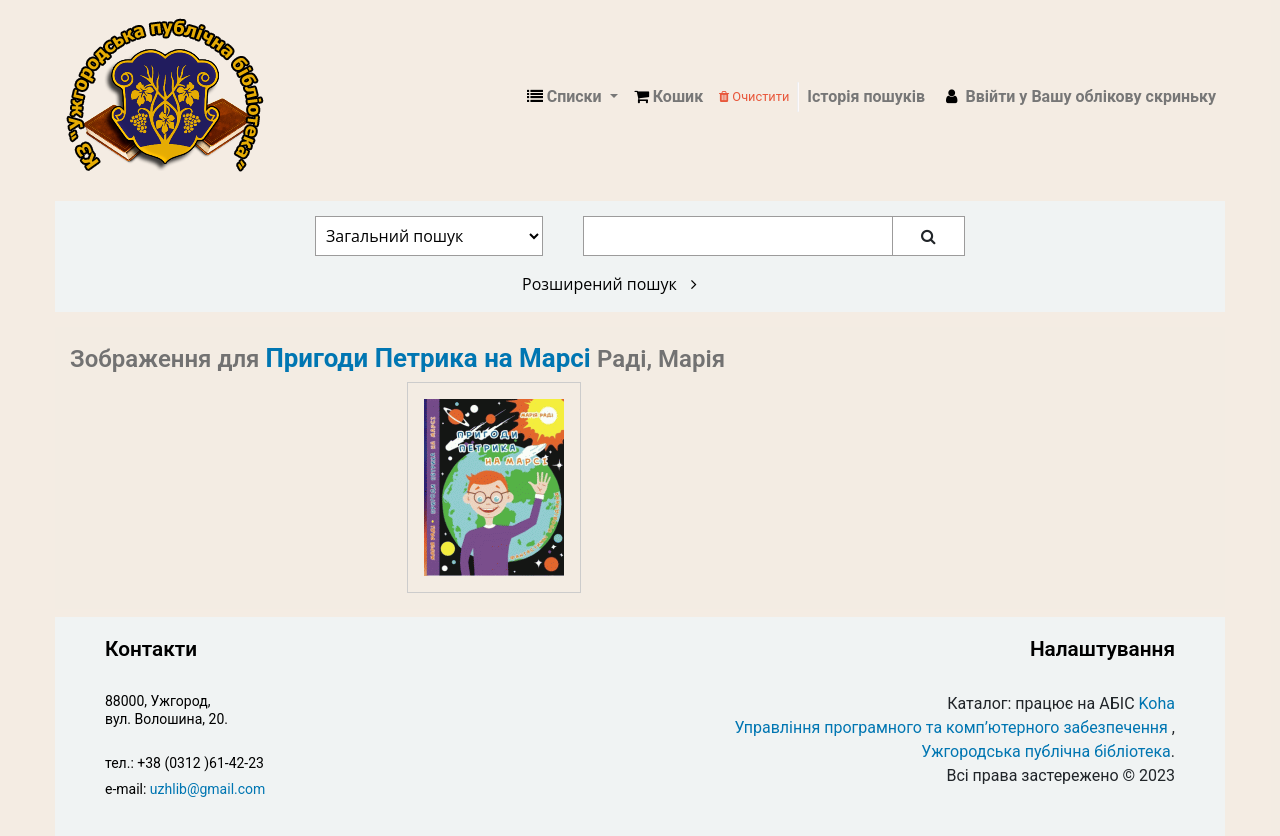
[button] (668, 97)
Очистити (754, 96)
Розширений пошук (609, 284)
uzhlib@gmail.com (207, 789)
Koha (1157, 703)
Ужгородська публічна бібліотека (1046, 751)
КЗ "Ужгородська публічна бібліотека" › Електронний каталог (173, 97)
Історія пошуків (866, 96)
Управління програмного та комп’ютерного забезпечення (951, 727)
